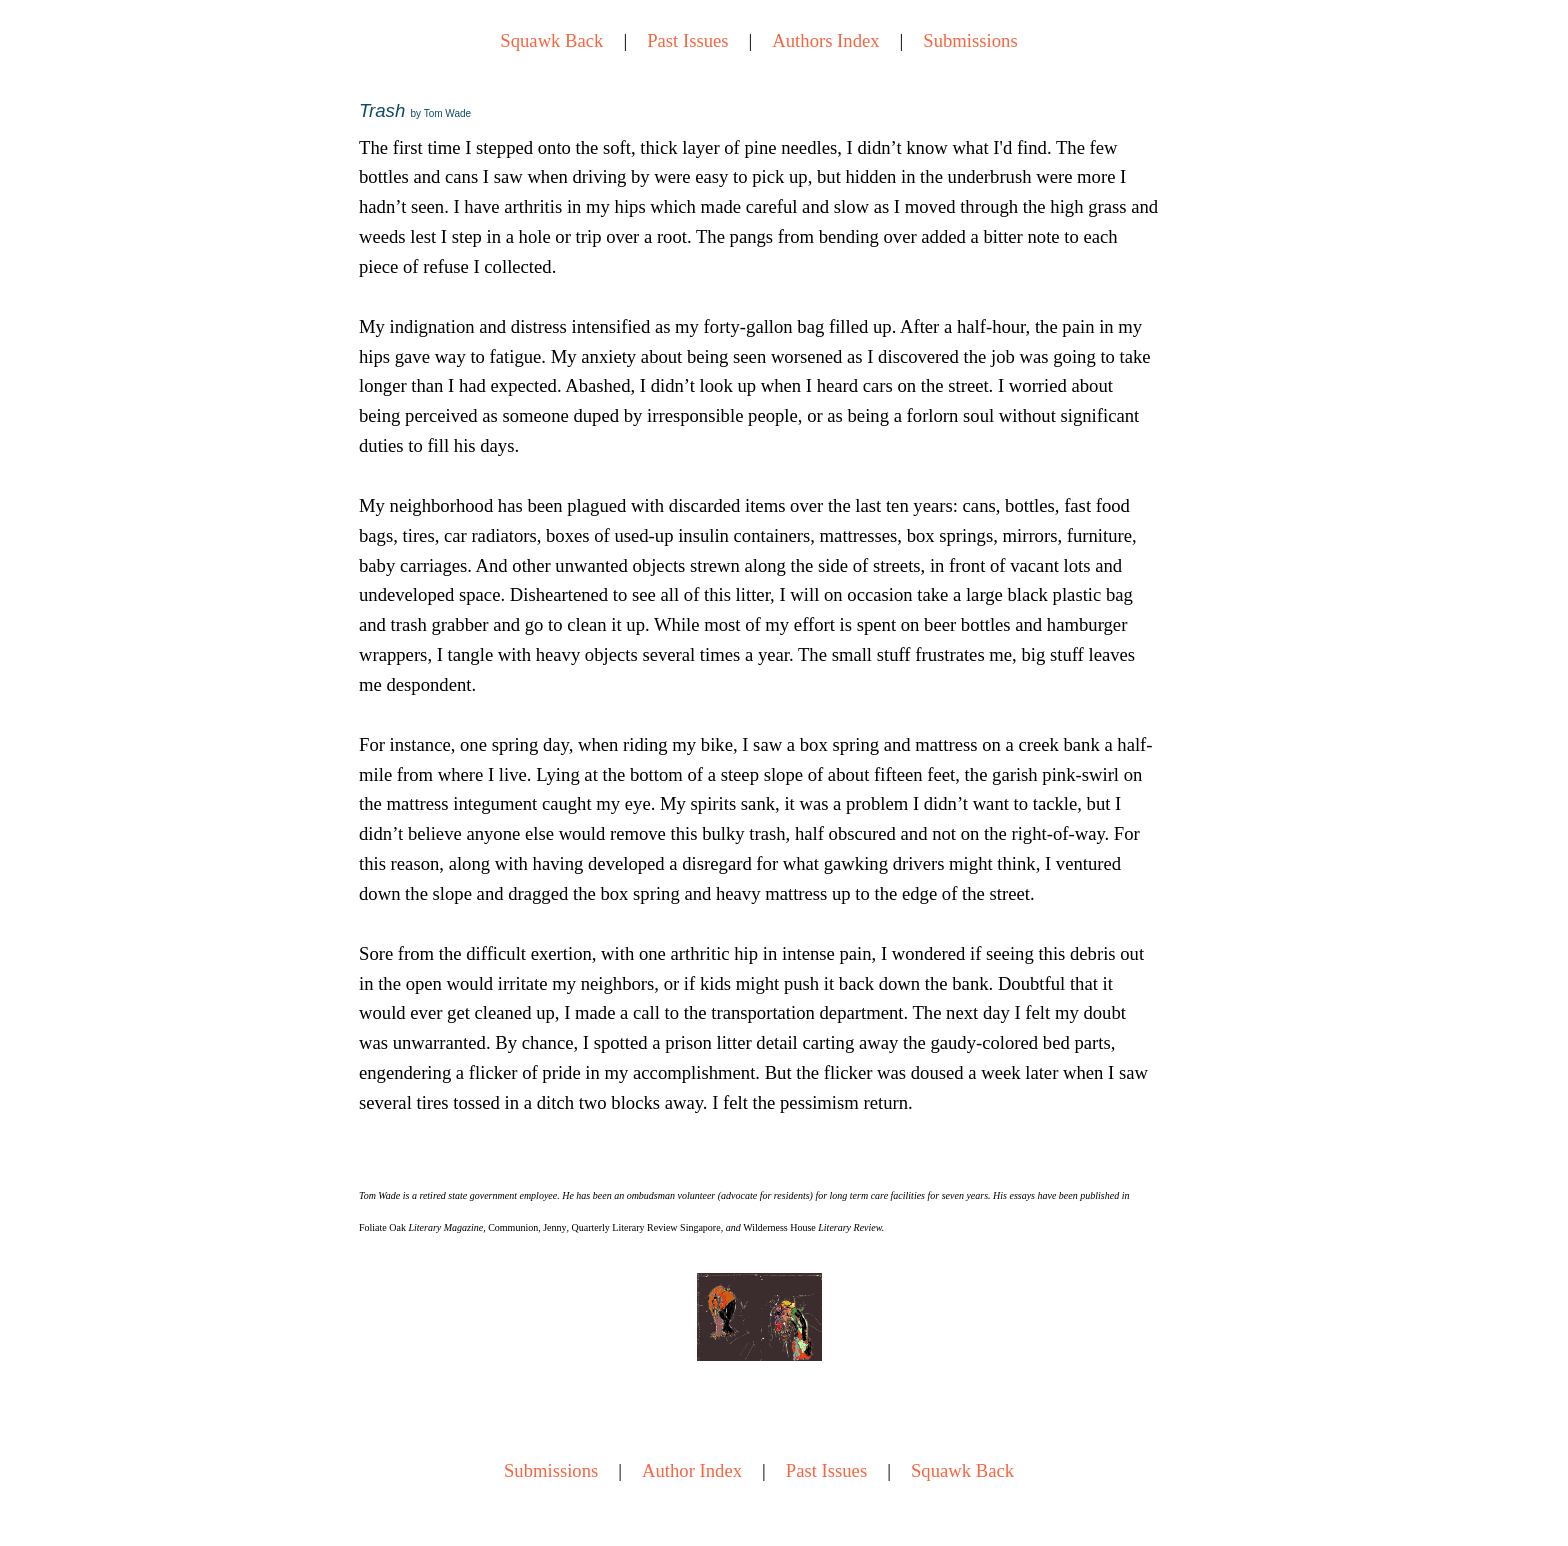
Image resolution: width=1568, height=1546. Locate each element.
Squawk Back (551, 40)
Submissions (970, 40)
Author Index (692, 1470)
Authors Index (825, 40)
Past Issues (687, 40)
